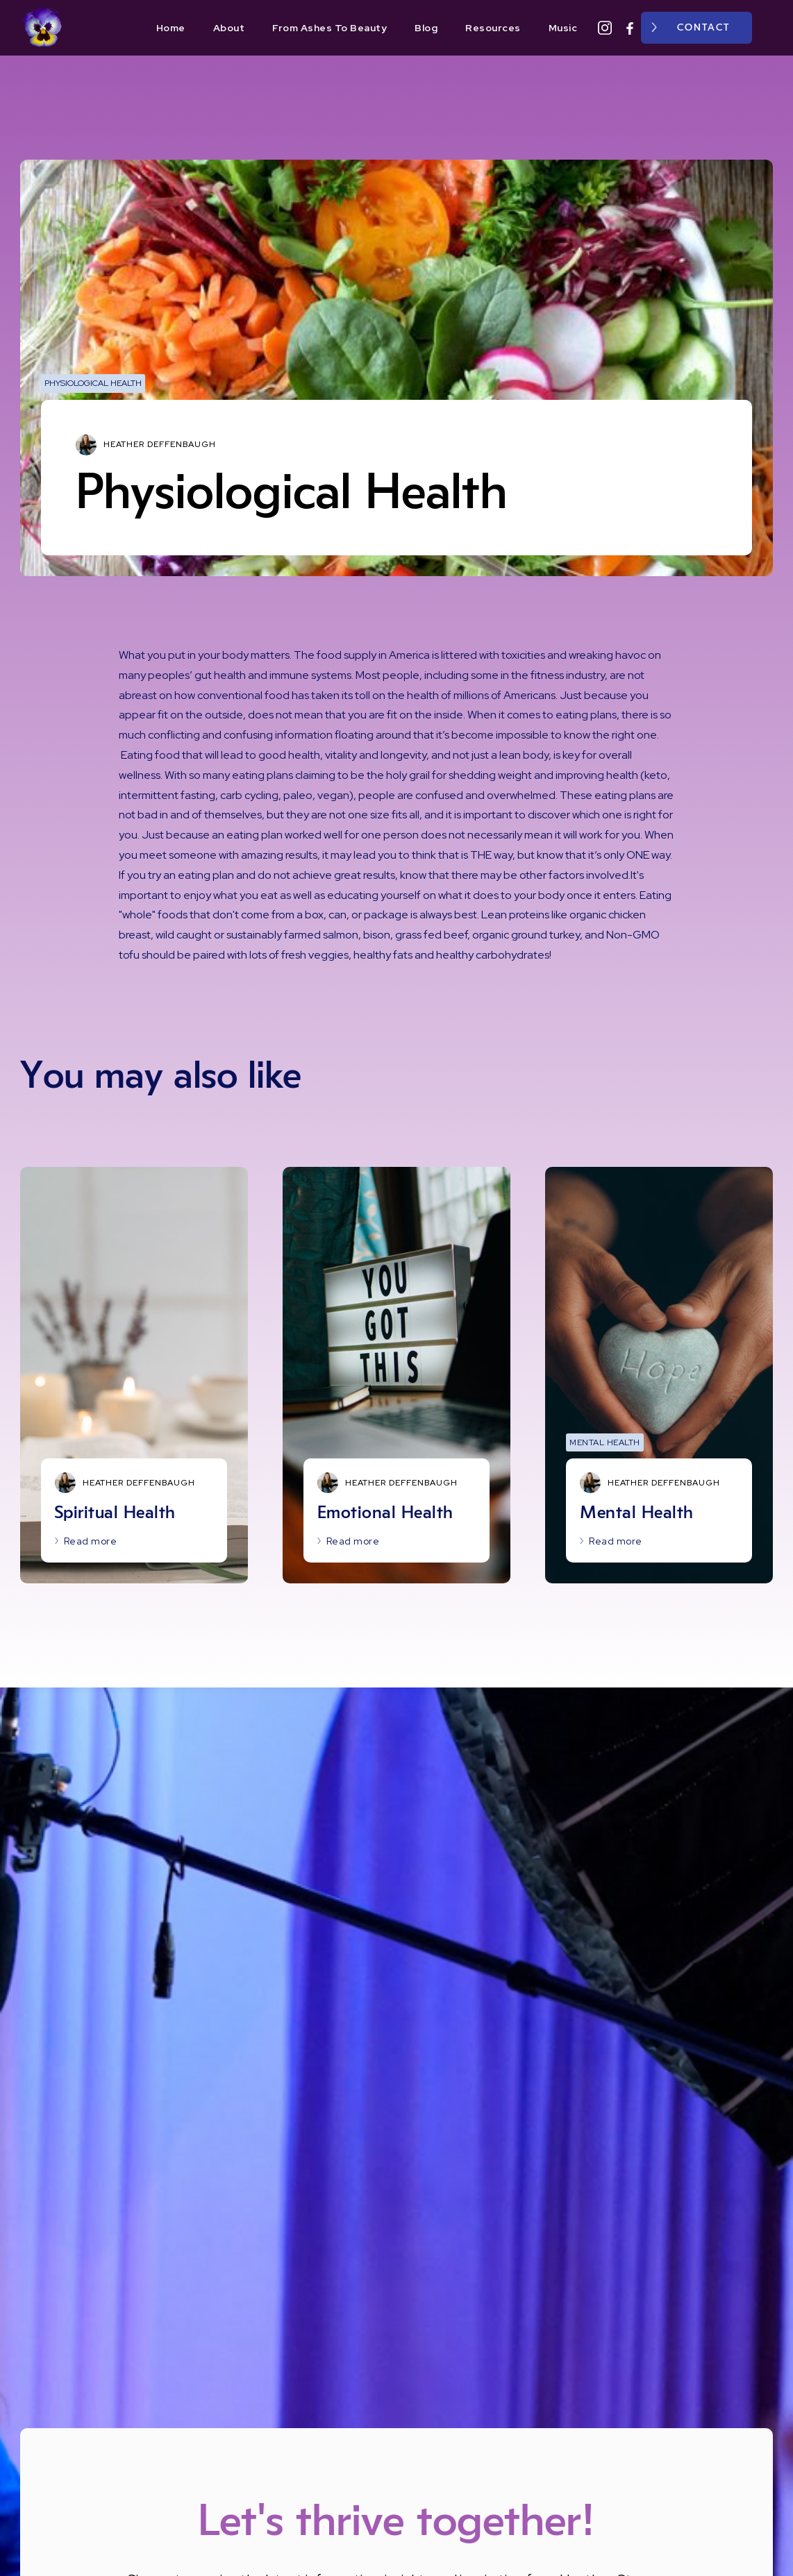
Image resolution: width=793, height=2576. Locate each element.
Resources (493, 28)
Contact (703, 28)
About (229, 28)
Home (170, 28)
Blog (426, 28)
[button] (769, 28)
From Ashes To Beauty (329, 28)
